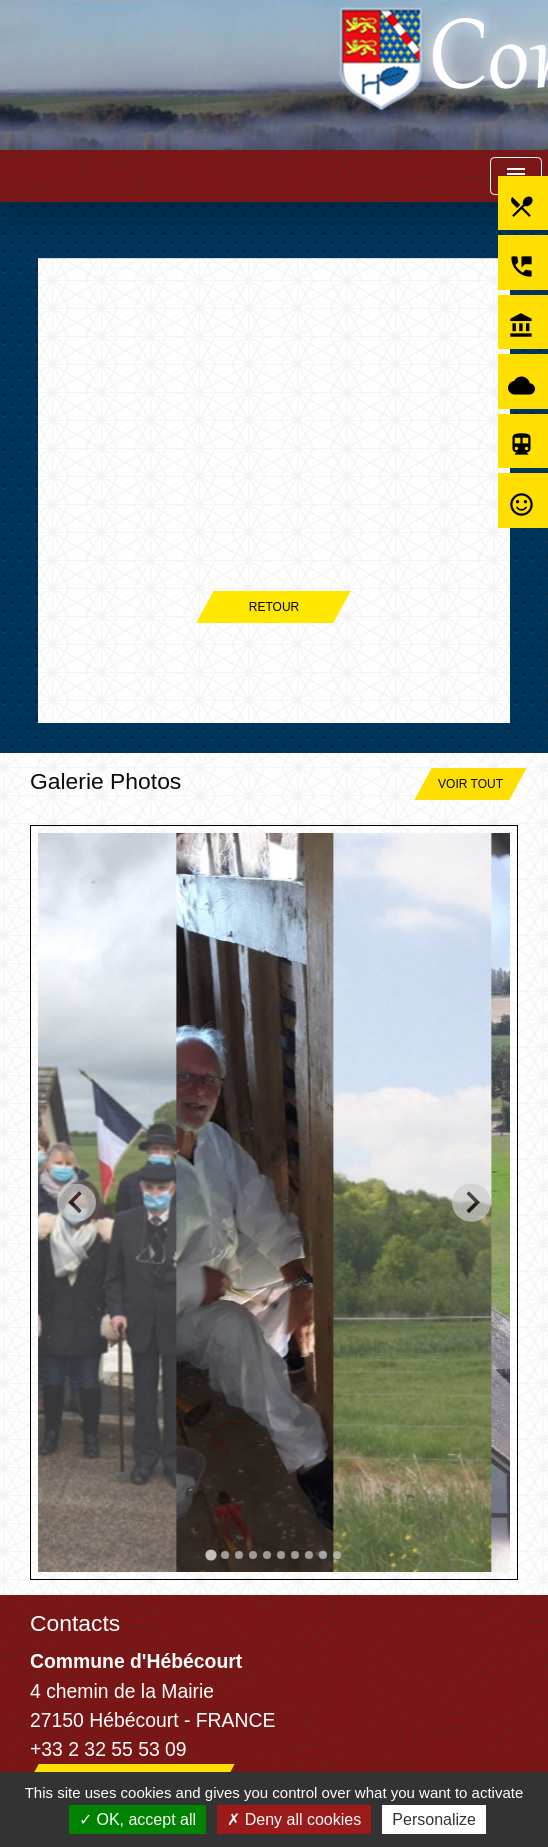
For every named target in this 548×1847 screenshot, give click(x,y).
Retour (274, 607)
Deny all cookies (294, 1819)
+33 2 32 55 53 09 (108, 1749)
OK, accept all (137, 1819)
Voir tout (470, 784)
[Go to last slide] (76, 1202)
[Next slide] (471, 1202)
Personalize (434, 1819)
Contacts (75, 1623)
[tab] (210, 1554)
